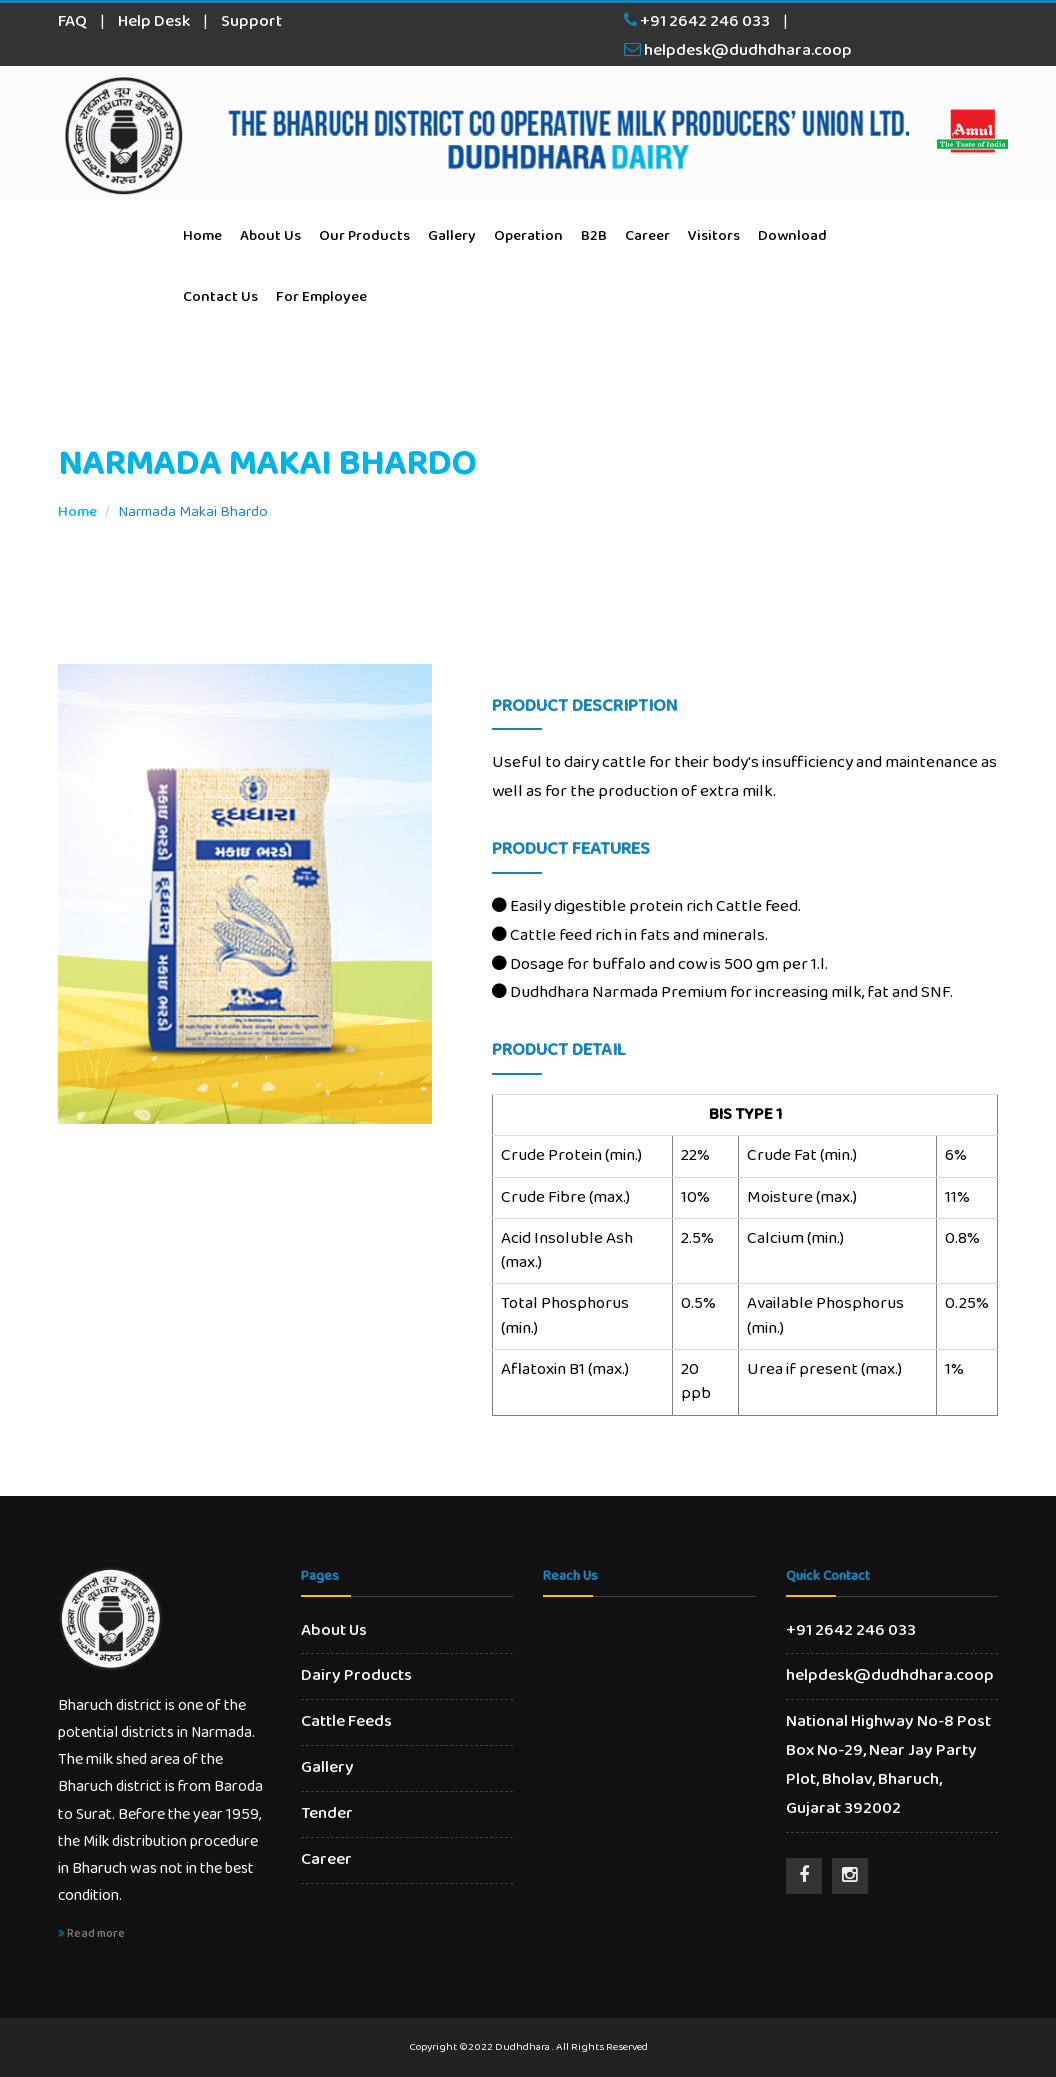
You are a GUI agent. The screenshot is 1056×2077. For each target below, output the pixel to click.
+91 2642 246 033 (697, 21)
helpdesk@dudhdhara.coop (738, 50)
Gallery (452, 236)
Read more (91, 1933)
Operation (528, 236)
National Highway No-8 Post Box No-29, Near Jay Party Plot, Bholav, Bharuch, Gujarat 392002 (888, 1765)
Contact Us (220, 297)
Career (647, 236)
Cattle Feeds (346, 1721)
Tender (327, 1813)
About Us (270, 236)
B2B (594, 236)
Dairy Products (356, 1675)
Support (251, 21)
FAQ (72, 21)
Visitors (714, 236)
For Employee (321, 297)
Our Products (364, 236)
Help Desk (154, 21)
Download (792, 236)
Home (202, 236)
